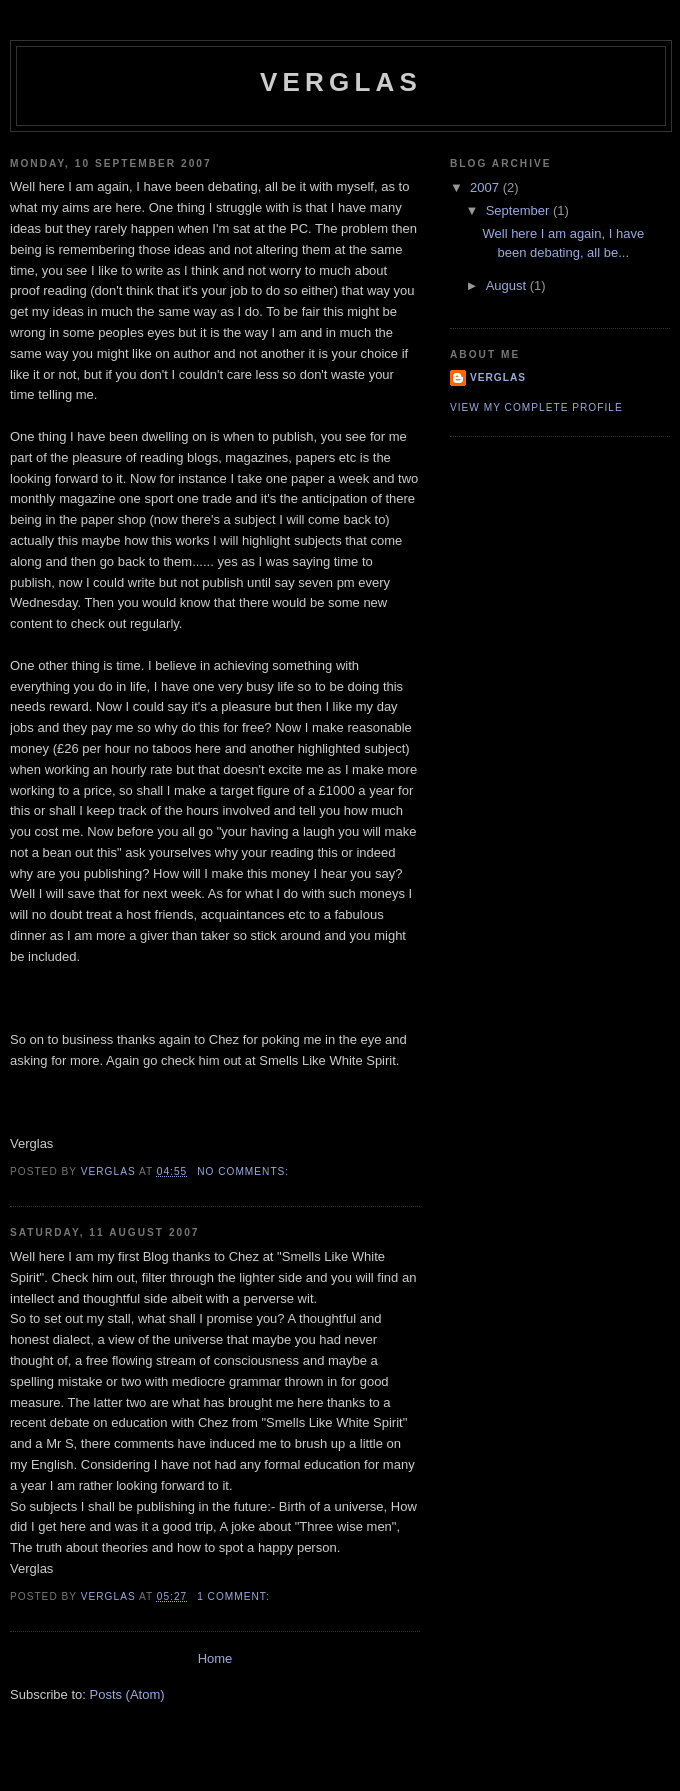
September (519, 210)
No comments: (245, 1171)
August (508, 285)
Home (215, 1658)
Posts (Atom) (127, 1694)
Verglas (498, 377)
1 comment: (235, 1596)
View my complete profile (536, 407)
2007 (486, 187)
